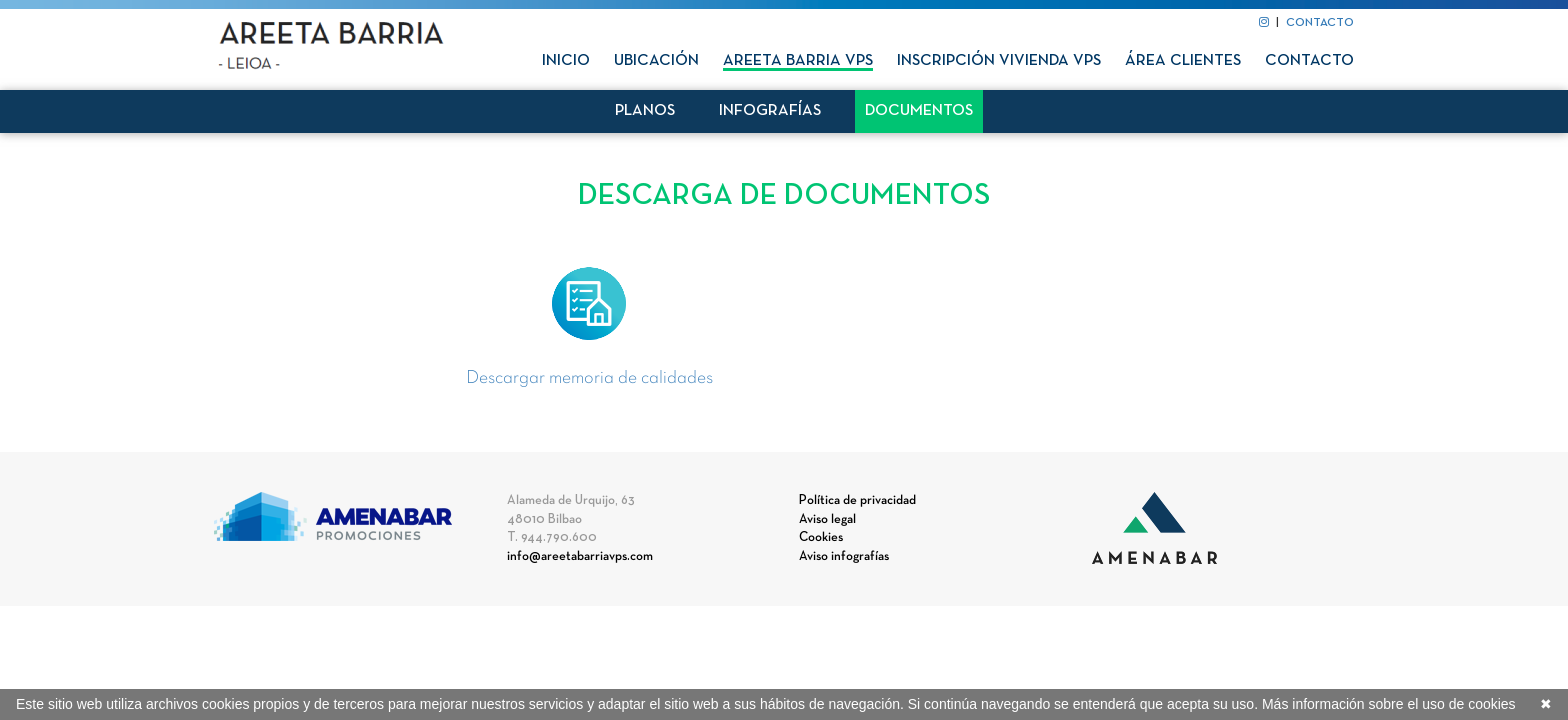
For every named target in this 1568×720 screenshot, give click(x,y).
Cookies (821, 538)
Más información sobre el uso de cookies (1389, 704)
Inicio (566, 61)
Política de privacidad (857, 501)
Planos (645, 111)
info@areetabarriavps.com (580, 557)
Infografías (770, 111)
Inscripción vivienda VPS (999, 61)
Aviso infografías (844, 557)
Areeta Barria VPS (798, 61)
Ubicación (656, 61)
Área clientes (1183, 61)
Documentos (919, 111)
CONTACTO (1320, 23)
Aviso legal (827, 520)
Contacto (1309, 61)
